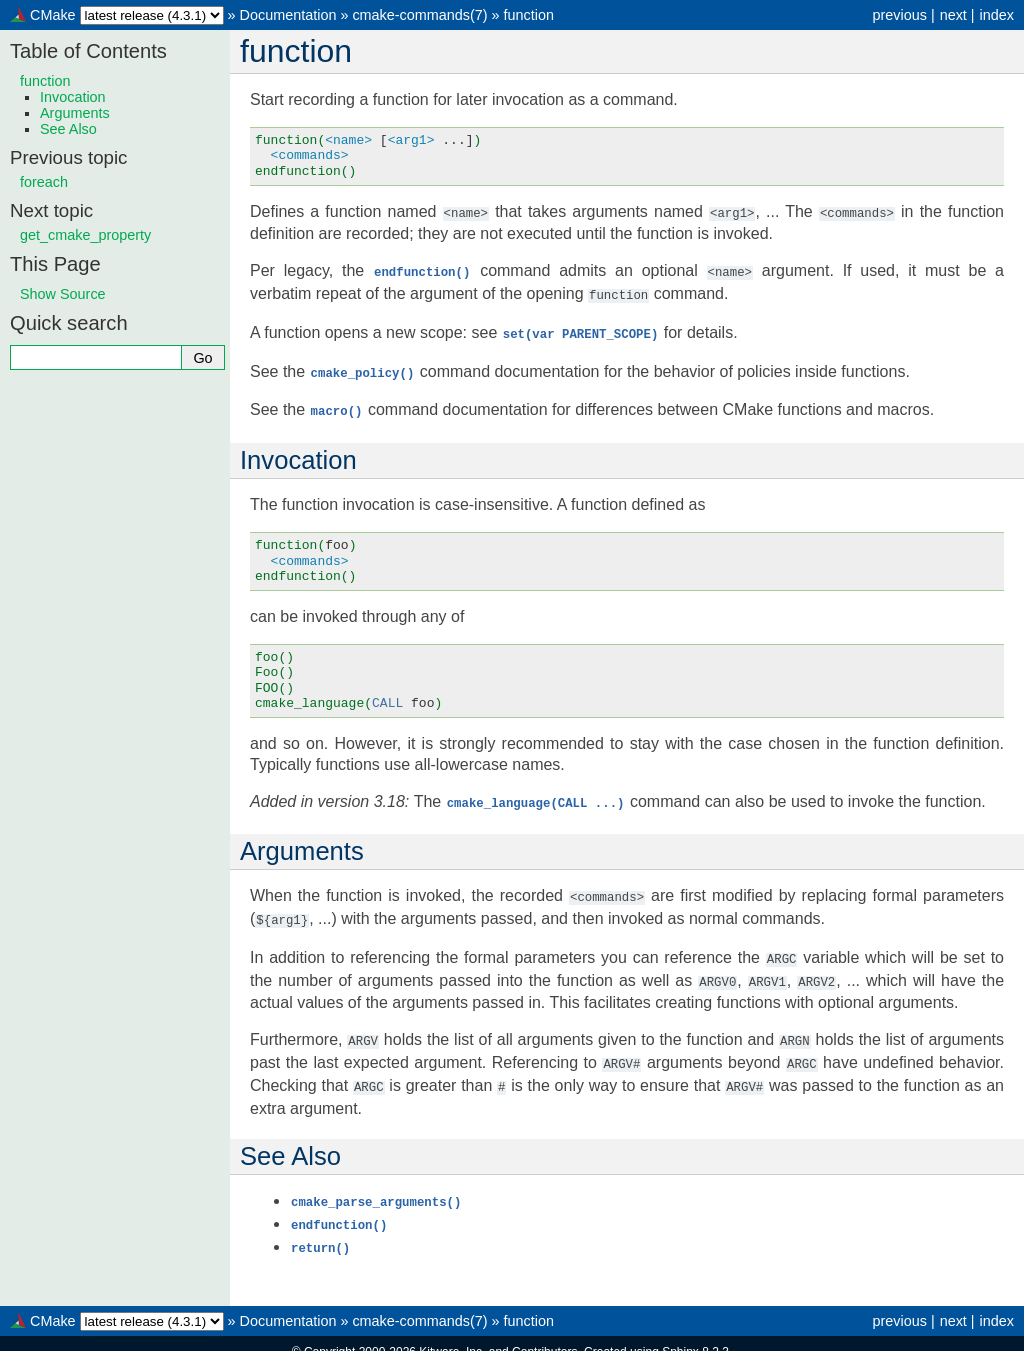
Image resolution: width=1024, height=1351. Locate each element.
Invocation (73, 97)
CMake (53, 15)
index (997, 15)
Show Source (63, 294)
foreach (44, 182)
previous (899, 15)
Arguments (75, 113)
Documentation (288, 15)
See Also (68, 129)
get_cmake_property (85, 235)
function (529, 15)
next (953, 15)
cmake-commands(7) (419, 15)
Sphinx (680, 1335)
